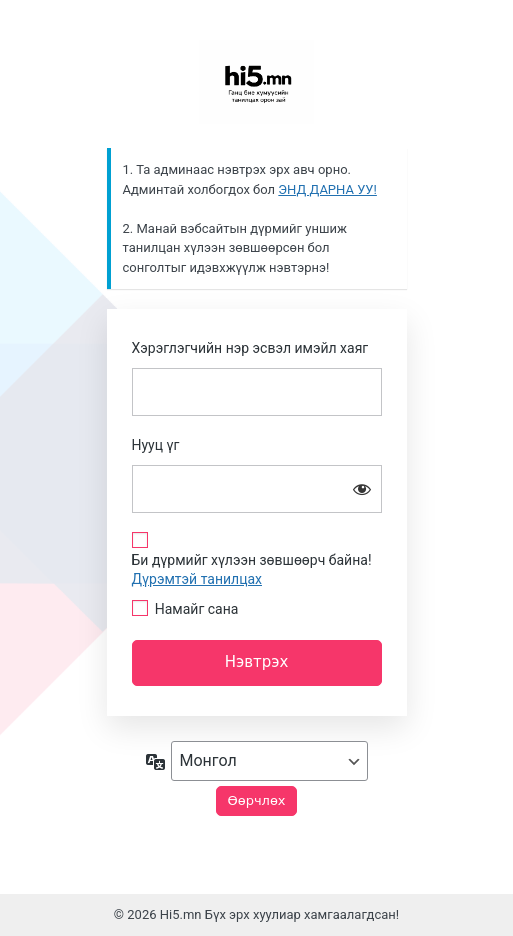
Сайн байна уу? (257, 82)
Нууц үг (156, 445)
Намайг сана (197, 609)
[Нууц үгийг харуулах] (362, 489)
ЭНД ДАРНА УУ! (327, 189)
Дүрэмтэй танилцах (197, 579)
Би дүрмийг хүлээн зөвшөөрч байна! (252, 569)
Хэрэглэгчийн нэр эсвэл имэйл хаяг (250, 348)
